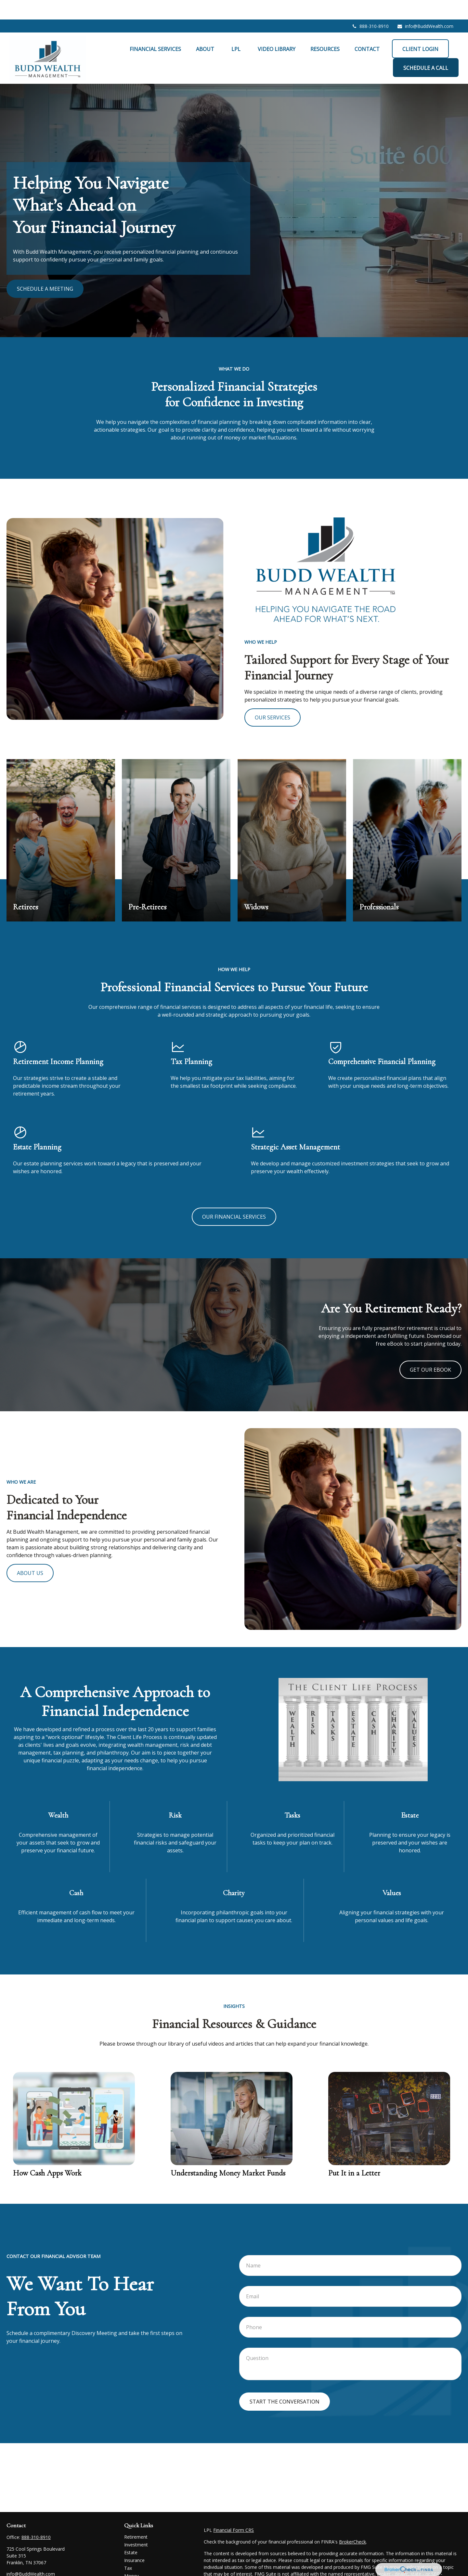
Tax (128, 2548)
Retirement (136, 2517)
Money (131, 2556)
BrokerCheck (352, 2522)
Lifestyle (133, 2564)
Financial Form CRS (233, 2510)
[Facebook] (10, 2565)
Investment (136, 2525)
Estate (130, 2533)
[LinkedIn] (22, 2565)
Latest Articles (139, 2572)
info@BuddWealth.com (425, 7)
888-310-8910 (370, 7)
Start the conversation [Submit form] (284, 2382)
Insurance (134, 2541)
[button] (155, 29)
